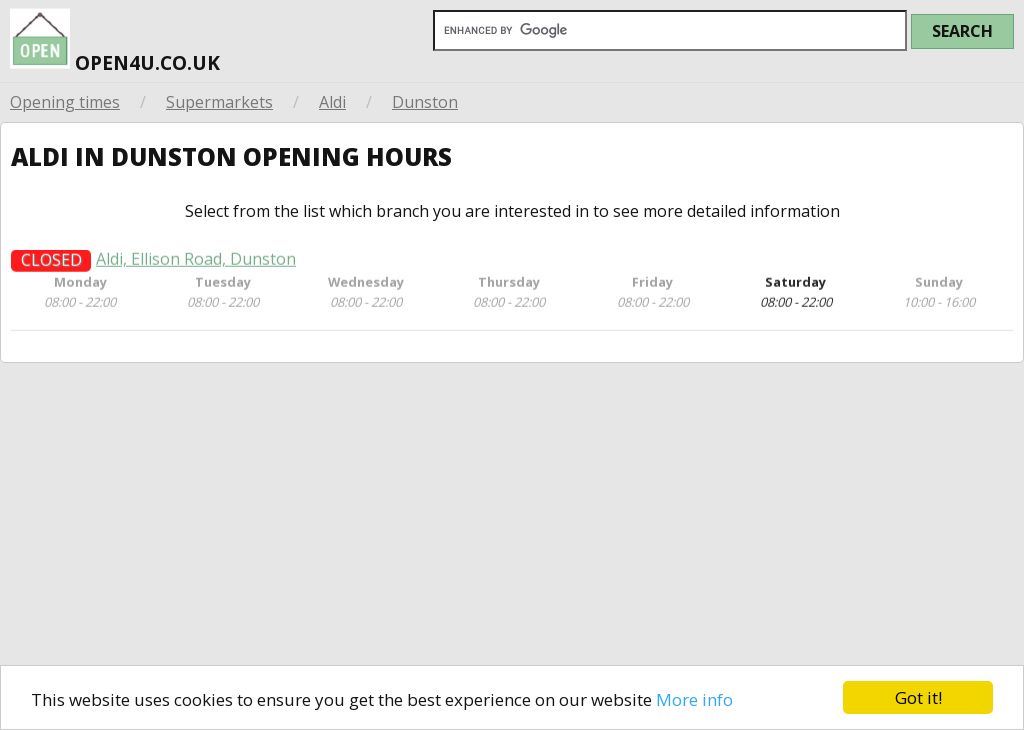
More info (694, 699)
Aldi (332, 102)
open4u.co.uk (115, 38)
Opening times (65, 102)
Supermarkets (219, 102)
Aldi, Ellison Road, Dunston (196, 265)
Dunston (425, 102)
